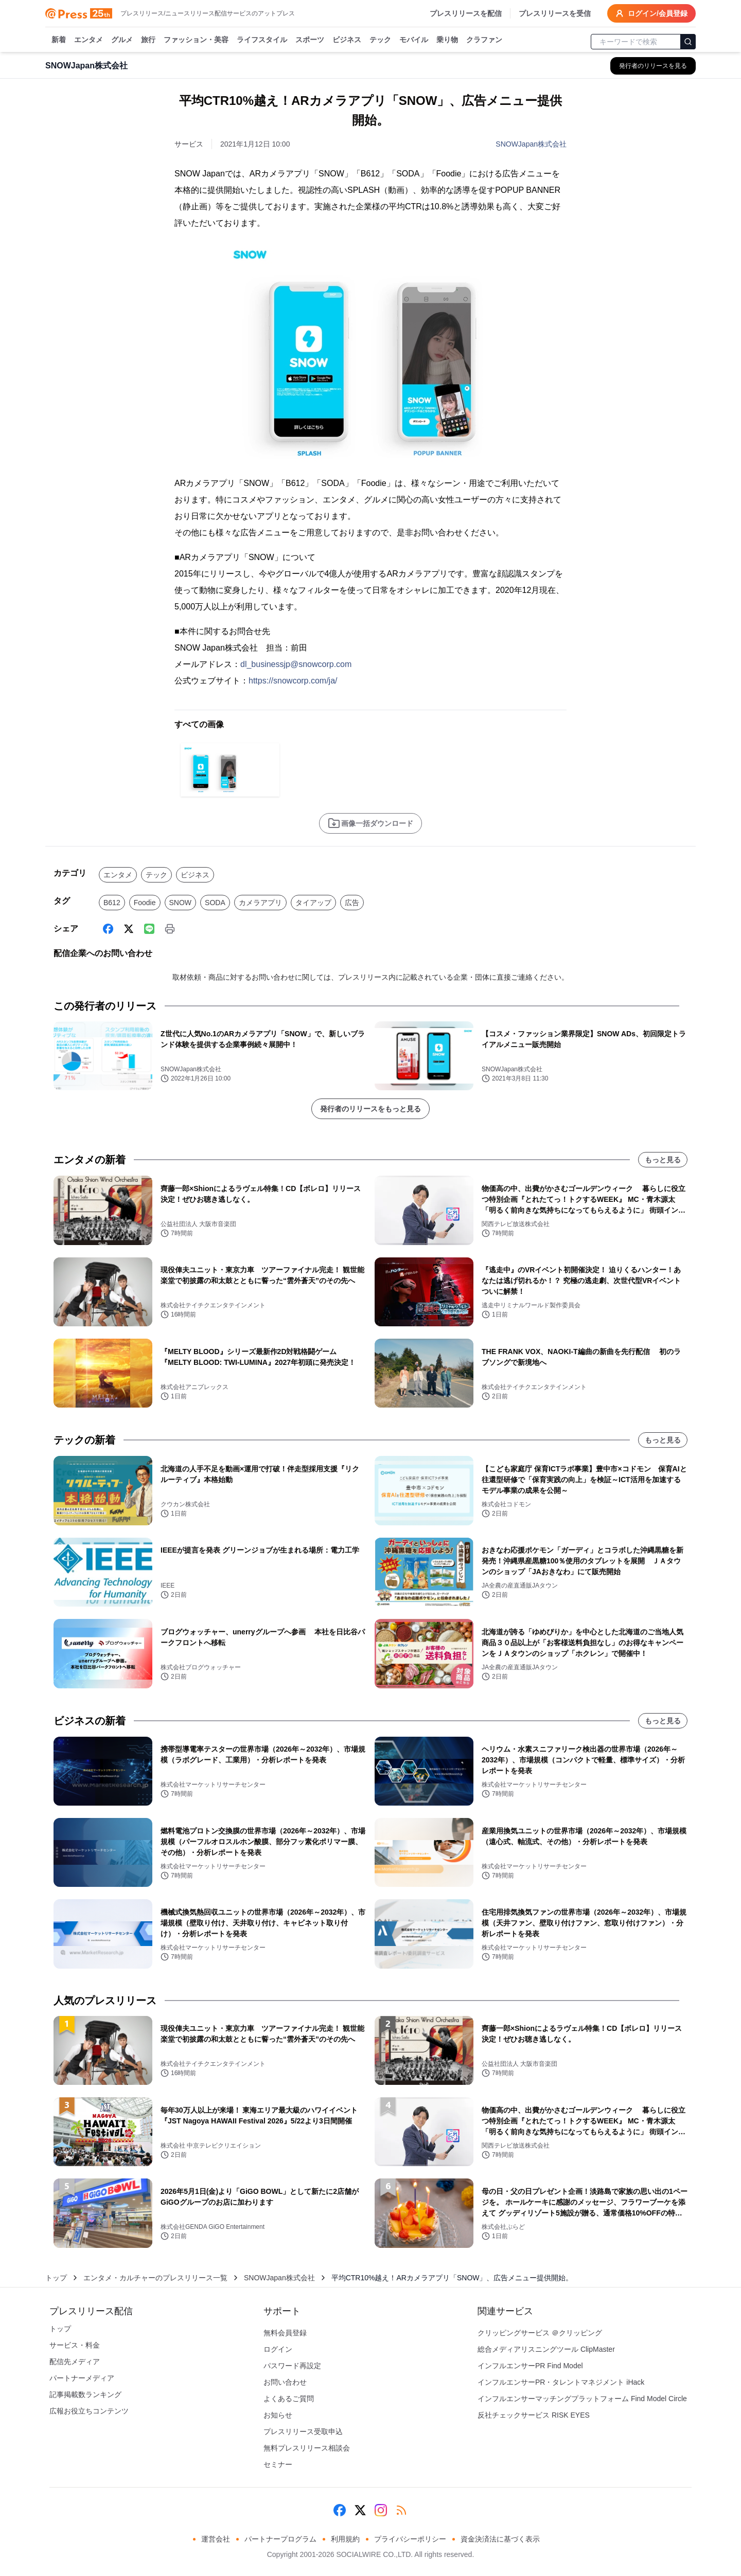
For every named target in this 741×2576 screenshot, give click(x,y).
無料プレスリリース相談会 (306, 2448)
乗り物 (447, 40)
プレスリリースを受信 (555, 13)
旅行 (148, 40)
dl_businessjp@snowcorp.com (295, 664)
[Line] (149, 929)
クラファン (484, 40)
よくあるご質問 (288, 2398)
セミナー (277, 2464)
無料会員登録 (285, 2333)
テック (380, 40)
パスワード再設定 (292, 2366)
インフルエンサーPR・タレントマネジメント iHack (561, 2382)
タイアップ (313, 902)
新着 (58, 40)
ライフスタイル (262, 40)
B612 (111, 902)
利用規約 (345, 2539)
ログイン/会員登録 (651, 13)
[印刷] (170, 929)
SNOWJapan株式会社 (531, 144)
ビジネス (346, 40)
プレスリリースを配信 (466, 13)
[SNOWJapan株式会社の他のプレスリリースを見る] (653, 66)
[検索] (688, 41)
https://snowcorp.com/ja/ (293, 680)
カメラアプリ (260, 902)
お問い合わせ (285, 2382)
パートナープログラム (280, 2539)
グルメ (122, 40)
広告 (352, 902)
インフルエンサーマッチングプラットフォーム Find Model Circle (582, 2398)
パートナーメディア (81, 2378)
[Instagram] (381, 2510)
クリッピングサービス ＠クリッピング (540, 2333)
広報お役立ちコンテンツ (89, 2411)
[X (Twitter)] (128, 929)
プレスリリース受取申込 (303, 2431)
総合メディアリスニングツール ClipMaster (546, 2349)
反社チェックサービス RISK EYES (534, 2415)
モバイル (413, 40)
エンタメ (88, 40)
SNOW (180, 902)
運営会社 (215, 2539)
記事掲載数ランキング (85, 2394)
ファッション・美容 (196, 40)
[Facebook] (108, 929)
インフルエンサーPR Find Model (530, 2366)
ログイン (277, 2349)
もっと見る (663, 1160)
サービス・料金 (74, 2345)
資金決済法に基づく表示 (500, 2539)
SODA (215, 902)
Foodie (145, 902)
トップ (56, 2278)
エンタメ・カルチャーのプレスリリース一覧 (155, 2278)
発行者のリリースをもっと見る (370, 1109)
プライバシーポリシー (410, 2539)
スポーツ (309, 40)
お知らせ (277, 2415)
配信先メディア (74, 2361)
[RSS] (401, 2510)
